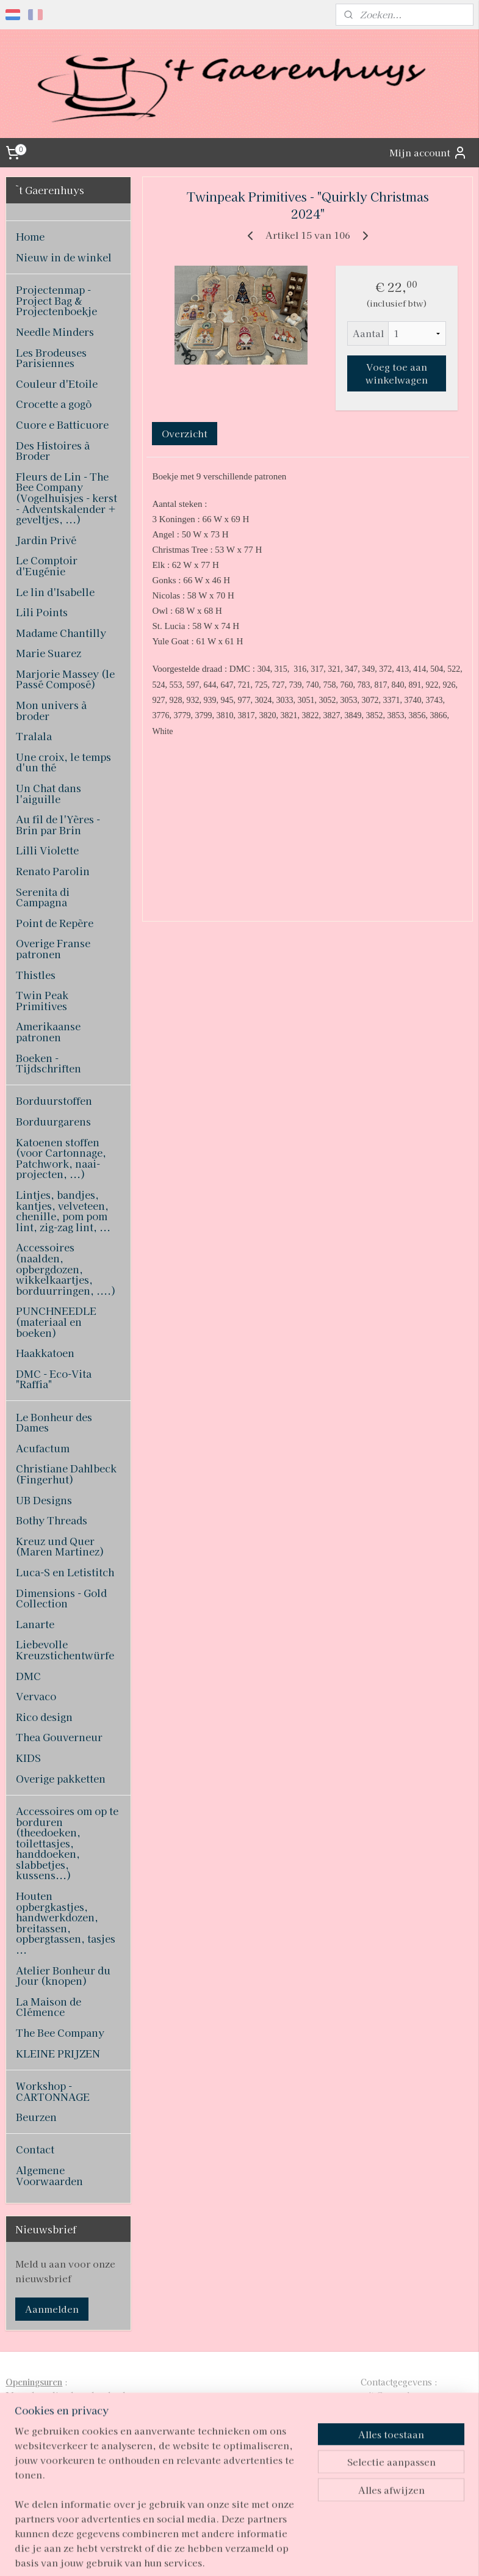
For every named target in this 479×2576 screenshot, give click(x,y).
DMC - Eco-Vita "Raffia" (54, 1379)
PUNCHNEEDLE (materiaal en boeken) (56, 1321)
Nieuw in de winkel (64, 257)
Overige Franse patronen (53, 948)
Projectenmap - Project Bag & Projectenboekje (56, 300)
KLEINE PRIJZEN (58, 2053)
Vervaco (36, 1696)
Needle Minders (55, 331)
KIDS (28, 1757)
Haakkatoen (45, 1352)
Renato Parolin (53, 871)
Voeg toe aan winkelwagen (397, 374)
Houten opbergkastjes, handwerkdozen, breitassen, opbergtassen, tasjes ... (65, 1922)
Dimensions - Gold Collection (61, 1598)
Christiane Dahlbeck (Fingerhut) (66, 1473)
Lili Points (42, 612)
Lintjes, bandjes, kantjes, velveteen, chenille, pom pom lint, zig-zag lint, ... (63, 1210)
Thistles (36, 974)
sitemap (196, 2553)
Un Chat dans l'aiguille (48, 793)
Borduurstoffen (54, 1100)
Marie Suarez (48, 653)
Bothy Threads (51, 1520)
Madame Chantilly (61, 632)
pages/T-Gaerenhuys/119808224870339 (230, 2481)
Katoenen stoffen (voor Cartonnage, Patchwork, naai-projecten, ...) (61, 1158)
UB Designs (44, 1500)
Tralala (34, 736)
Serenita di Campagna (43, 897)
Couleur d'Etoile (57, 383)
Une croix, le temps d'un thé (63, 762)
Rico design (44, 1716)
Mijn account (428, 152)
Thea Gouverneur (59, 1737)
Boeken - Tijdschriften (48, 1063)
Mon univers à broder (51, 710)
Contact (35, 2149)
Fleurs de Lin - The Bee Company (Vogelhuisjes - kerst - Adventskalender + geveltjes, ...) (66, 497)
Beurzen (36, 2116)
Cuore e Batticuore (62, 424)
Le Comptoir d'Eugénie (46, 565)
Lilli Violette (47, 850)
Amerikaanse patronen (48, 1031)
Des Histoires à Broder (53, 451)
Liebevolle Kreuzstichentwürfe (65, 1649)
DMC (28, 1675)
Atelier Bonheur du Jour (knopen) (63, 1975)
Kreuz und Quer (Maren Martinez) (60, 1546)
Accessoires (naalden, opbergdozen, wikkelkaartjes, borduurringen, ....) (66, 1268)
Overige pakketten (61, 1778)
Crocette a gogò (54, 403)
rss (219, 2553)
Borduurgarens (53, 1121)
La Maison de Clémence (48, 2007)
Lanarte (35, 1624)
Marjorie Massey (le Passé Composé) (65, 679)
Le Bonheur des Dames (54, 1422)
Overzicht (185, 433)
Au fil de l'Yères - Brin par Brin (58, 824)
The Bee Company (60, 2032)
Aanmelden (52, 2308)
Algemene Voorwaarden (49, 2175)
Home (30, 236)
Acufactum (43, 1448)
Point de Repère (54, 922)
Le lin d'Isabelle (55, 591)
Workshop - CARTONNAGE (53, 2091)
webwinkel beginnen (262, 2553)
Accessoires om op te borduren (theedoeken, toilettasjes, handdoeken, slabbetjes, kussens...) (67, 1843)
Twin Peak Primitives (42, 1000)
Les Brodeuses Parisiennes (51, 358)
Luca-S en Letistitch (65, 1572)
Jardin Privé (46, 540)
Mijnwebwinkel (367, 2553)
